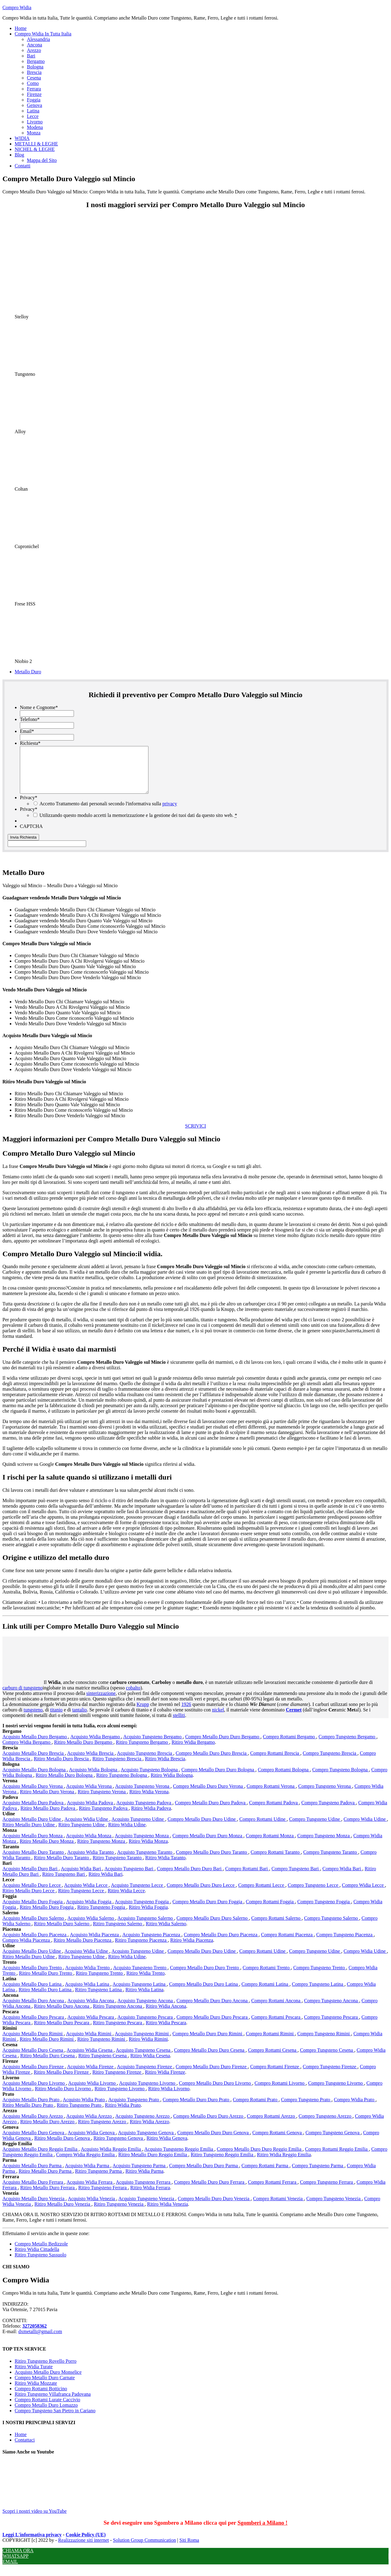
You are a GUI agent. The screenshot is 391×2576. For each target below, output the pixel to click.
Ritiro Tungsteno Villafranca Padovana (53, 2403)
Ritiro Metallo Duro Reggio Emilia (153, 2163)
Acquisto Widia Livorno (92, 2092)
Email (27, 731)
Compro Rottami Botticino (41, 2397)
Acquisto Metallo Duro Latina (32, 1993)
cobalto (133, 1697)
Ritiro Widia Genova (167, 2147)
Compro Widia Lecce (363, 1894)
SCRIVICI (195, 1135)
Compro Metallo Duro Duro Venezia (214, 2207)
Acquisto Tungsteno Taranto (145, 1861)
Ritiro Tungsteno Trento (100, 1982)
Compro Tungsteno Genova (333, 2141)
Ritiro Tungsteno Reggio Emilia (222, 2163)
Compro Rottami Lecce (261, 1894)
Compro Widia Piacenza (26, 1949)
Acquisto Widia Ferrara (90, 2191)
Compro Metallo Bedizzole (41, 2253)
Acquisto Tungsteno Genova (146, 2141)
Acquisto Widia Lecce (86, 1894)
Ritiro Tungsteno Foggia (101, 1916)
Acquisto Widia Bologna (94, 1778)
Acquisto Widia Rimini (89, 2042)
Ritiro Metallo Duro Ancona (62, 2015)
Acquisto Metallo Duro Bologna (34, 1778)
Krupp (143, 1713)
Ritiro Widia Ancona (166, 2015)
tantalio (79, 1719)
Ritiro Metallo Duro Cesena (48, 2064)
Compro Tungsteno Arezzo (326, 2125)
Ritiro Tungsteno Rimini (101, 2048)
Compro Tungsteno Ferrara (327, 2191)
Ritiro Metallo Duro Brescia (62, 1767)
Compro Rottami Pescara (276, 2026)
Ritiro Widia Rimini (148, 2048)
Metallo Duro (28, 671)
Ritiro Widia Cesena (150, 2064)
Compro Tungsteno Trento (319, 1976)
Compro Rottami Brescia (275, 1762)
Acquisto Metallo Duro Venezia (34, 2207)
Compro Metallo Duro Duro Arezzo (208, 2125)
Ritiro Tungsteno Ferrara (103, 2196)
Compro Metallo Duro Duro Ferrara (210, 2191)
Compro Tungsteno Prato (306, 2108)
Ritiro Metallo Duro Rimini (47, 2048)
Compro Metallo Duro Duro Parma (204, 2174)
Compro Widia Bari (342, 1877)
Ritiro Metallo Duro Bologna (65, 1784)
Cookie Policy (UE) (86, 2543)
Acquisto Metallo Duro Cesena (33, 2059)
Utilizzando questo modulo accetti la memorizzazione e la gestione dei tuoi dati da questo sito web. (138, 824)
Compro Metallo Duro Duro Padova (211, 1811)
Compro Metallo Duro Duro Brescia (212, 1762)
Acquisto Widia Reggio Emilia (111, 2158)
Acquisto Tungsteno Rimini (142, 2042)
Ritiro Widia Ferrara (150, 2196)
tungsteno (33, 1719)
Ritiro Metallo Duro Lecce (29, 1899)
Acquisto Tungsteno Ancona (145, 2009)
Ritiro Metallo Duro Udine (29, 1833)
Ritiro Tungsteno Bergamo (142, 1751)
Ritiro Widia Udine (127, 1833)
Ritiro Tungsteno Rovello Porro (45, 2370)
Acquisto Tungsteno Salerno (145, 1927)
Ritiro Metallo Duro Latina (46, 1998)
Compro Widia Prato (354, 2108)
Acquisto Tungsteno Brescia (145, 1762)
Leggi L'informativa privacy (32, 2543)
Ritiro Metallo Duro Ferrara (48, 2196)
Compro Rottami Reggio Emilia (337, 2158)
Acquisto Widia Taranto (91, 1861)
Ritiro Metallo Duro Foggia (47, 1916)
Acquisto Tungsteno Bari (129, 1877)
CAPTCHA (31, 835)
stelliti (179, 1724)
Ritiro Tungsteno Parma (99, 2180)
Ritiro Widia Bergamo (193, 1751)
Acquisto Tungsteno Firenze (145, 2075)
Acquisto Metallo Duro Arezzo (33, 2125)
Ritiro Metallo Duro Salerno (62, 1932)
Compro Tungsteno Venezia (334, 2207)
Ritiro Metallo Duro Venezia (63, 2213)
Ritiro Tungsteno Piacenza (141, 1949)
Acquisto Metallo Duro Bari (30, 1877)
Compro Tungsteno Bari (296, 1877)
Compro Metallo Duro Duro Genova (213, 2141)
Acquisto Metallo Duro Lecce (32, 1894)
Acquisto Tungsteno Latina (139, 1993)
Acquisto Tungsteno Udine (138, 1828)
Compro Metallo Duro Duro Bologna (218, 1778)
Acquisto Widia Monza (89, 1844)
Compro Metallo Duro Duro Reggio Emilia (260, 2158)
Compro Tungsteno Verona (325, 1795)
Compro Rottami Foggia (270, 1910)
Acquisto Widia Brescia (91, 1762)
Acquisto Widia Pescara (91, 2026)
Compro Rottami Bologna (284, 1778)
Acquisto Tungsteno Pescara (145, 2026)
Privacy (28, 806)
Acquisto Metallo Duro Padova (33, 1811)
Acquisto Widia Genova (92, 2141)
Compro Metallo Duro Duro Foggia (207, 1910)
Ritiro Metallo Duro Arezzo (47, 2130)
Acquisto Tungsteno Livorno (148, 2092)
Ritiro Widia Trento (145, 1982)
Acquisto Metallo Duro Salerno (33, 1927)
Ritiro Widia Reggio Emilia (284, 2163)
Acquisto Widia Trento (88, 1976)
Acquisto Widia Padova (90, 1811)
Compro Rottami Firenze (275, 2075)
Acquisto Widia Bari (81, 1877)
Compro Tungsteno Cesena (327, 2059)
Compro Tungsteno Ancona (331, 2009)
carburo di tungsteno (22, 1697)
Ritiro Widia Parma (144, 2180)
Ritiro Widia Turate (34, 2375)
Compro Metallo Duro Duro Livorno (215, 2092)
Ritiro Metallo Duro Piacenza (82, 1949)
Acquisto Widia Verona (89, 1795)
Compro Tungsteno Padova (328, 1811)
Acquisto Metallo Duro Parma (32, 2174)
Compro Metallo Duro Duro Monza (207, 1844)
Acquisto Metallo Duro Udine (32, 1828)
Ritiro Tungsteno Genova (118, 2147)
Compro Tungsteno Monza (324, 1844)
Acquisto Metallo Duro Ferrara (33, 2191)
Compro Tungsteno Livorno (336, 2092)
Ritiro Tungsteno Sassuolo (40, 2264)
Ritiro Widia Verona (149, 1800)
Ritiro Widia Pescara (166, 2031)
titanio (56, 1719)
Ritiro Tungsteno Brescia (117, 1767)
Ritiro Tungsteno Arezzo (102, 2130)
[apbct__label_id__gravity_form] (47, 853)
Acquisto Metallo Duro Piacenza (35, 1943)
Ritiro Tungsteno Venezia (119, 2213)
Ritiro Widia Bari (105, 1883)
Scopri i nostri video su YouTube (48, 2517)
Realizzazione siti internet (83, 2549)
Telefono (30, 719)
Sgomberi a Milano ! (262, 2532)
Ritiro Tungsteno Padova (104, 1817)
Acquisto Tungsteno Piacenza (151, 1943)
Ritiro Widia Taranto (165, 1866)
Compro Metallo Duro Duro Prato (196, 2108)
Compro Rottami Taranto (275, 1861)
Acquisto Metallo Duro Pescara (33, 2026)
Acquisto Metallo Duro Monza (33, 1844)
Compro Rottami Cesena (273, 2059)
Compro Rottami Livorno (280, 2092)
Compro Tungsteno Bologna (340, 1778)
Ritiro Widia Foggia (148, 1916)
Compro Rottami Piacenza (287, 1943)
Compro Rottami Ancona (276, 2009)
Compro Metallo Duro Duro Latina (204, 1993)
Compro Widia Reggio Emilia (86, 2163)
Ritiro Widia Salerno (166, 1932)
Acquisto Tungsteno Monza (142, 1844)
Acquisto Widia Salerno (91, 1927)
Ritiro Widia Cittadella (37, 2258)
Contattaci (25, 2449)
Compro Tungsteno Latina (318, 1993)
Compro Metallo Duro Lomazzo (46, 2414)
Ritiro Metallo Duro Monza (47, 1850)
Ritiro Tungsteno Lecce (81, 1899)
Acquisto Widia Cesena (90, 2059)
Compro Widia (16, 7)
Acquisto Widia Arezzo (89, 2125)
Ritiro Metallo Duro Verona (47, 1800)
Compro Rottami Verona (271, 1795)
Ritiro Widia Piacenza (191, 1949)
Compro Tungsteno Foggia (324, 1910)
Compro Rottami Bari (247, 1877)
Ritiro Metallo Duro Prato (28, 2114)
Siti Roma (189, 2549)
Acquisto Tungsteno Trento (140, 1976)
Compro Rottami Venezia (278, 2207)
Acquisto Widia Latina (87, 1993)
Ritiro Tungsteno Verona (102, 1800)
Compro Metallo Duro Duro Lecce (201, 1894)
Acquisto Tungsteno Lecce (137, 1894)
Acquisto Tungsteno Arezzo (143, 2125)
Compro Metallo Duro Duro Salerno (213, 1927)
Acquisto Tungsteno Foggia (142, 1910)
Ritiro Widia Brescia (165, 1767)
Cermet (294, 1719)
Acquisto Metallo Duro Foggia (33, 1910)
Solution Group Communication (144, 2549)
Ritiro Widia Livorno (168, 2097)
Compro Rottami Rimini (270, 2042)
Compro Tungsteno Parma (318, 2174)
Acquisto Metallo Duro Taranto (33, 1861)
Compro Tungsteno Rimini (324, 2042)
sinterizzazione (101, 1702)
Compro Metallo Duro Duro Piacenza (221, 1943)
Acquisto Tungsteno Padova (144, 1811)
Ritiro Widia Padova (151, 1817)
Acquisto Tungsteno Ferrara (144, 2191)
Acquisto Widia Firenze (91, 2075)
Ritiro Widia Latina (144, 1998)
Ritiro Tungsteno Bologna (122, 1784)
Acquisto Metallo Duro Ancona (33, 2009)
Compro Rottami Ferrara (273, 2191)
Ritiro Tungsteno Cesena (103, 2064)
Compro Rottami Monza (270, 1844)
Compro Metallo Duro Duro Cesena (210, 2059)
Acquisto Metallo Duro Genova (33, 2141)
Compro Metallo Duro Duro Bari (190, 1877)
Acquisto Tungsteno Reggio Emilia (179, 2158)
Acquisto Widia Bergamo (95, 1745)
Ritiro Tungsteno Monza (101, 1850)
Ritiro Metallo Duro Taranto (62, 1866)
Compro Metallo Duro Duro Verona (208, 1795)
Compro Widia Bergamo (27, 1751)
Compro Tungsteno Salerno (331, 1927)
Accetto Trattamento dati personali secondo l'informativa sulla (108, 812)
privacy (169, 812)
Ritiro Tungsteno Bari (64, 1883)
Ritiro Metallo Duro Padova (48, 1817)
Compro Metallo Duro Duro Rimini (207, 2042)
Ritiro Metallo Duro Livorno (63, 2097)
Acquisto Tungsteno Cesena (144, 2059)
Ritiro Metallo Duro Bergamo (83, 1751)
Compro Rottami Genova (277, 2141)
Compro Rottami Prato (256, 2108)
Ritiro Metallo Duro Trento (46, 1982)
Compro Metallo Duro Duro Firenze (212, 2075)
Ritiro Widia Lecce (126, 1899)
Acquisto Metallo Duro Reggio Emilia (40, 2158)
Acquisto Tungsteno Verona (143, 1795)
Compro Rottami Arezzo (271, 2125)
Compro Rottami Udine (263, 1828)
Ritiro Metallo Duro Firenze (62, 2081)
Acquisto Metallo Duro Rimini (33, 2042)
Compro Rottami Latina (266, 1993)
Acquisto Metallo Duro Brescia (33, 1762)
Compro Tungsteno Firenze (330, 2075)
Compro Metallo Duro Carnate (45, 2386)
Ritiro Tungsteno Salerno (118, 1932)
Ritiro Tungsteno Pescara (118, 2031)
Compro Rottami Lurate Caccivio (47, 2408)
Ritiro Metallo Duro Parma (46, 2180)
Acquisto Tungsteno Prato (134, 2108)
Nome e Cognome (39, 707)
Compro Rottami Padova (274, 1811)
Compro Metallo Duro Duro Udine (202, 1828)
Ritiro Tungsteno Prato (80, 2114)
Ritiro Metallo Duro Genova (62, 2147)
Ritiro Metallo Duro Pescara (62, 2031)
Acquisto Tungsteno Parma (139, 2174)
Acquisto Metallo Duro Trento (32, 1976)
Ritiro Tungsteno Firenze (117, 2081)
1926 (186, 1713)
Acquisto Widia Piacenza (95, 1943)
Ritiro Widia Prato (123, 2114)
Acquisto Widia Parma (87, 2174)
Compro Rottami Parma (266, 2174)
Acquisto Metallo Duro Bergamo (35, 1745)
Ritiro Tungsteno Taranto (118, 1866)
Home (21, 2443)
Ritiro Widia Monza (148, 1850)
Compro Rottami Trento (267, 1976)
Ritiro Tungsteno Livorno (120, 2097)
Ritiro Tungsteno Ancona (118, 2015)
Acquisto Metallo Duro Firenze (33, 2075)
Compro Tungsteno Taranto (330, 1861)
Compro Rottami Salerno (276, 1927)
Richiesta (30, 743)
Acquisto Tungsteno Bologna (150, 1778)
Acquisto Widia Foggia (89, 1910)
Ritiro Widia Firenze (165, 2081)
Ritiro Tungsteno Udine (82, 1833)
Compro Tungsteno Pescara (331, 2026)
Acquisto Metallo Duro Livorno (34, 2092)
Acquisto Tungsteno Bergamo (153, 1745)
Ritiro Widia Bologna (172, 1784)
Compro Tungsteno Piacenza (345, 1943)
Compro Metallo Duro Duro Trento (205, 1976)
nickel (218, 1719)
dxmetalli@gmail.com (40, 2340)
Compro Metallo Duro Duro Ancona (213, 2009)
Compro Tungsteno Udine (315, 1828)
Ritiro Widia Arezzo (149, 2130)
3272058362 (34, 2335)
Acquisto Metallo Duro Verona (33, 1795)
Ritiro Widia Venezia (167, 2213)
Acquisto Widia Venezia (92, 2207)
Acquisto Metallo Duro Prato (31, 2108)
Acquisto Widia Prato (84, 2108)
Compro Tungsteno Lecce (313, 1894)
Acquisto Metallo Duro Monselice (48, 2381)
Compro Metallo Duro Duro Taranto (212, 1861)
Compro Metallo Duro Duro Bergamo (222, 1745)
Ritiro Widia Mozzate (36, 2392)
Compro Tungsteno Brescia (330, 1762)
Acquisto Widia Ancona (91, 2009)
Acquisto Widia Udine (86, 1828)
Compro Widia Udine (365, 1828)
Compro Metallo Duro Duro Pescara (213, 2026)
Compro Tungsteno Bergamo (348, 1745)
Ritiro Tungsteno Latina (99, 1998)
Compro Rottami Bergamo (289, 1745)
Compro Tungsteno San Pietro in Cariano (55, 2419)
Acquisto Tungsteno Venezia (146, 2207)
